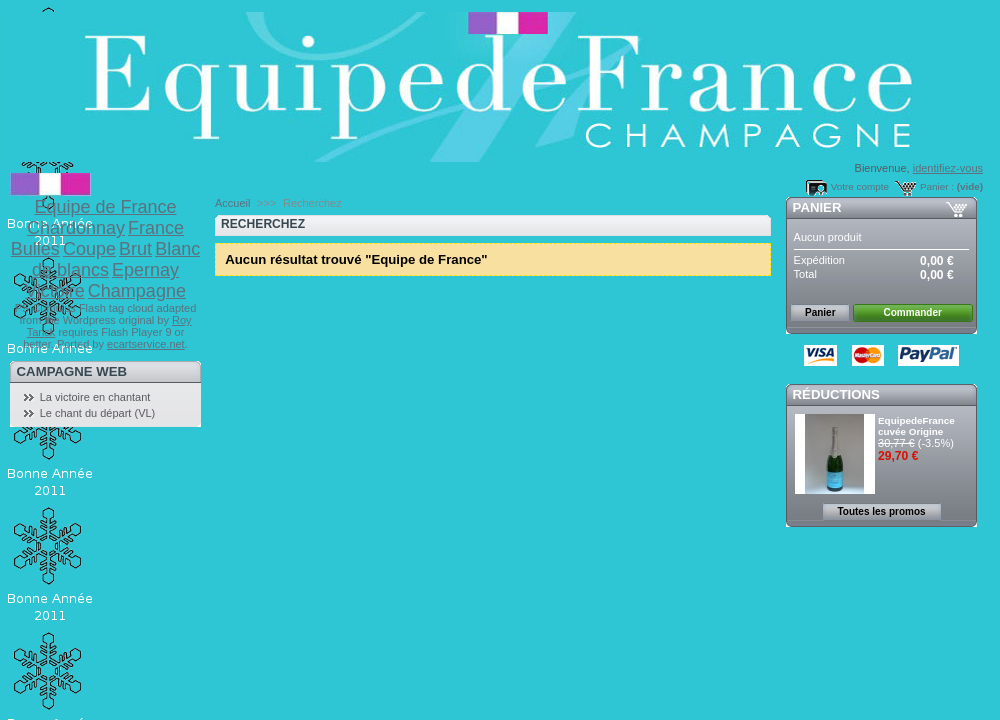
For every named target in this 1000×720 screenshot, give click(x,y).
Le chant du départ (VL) (98, 413)
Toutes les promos (881, 511)
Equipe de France (105, 207)
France (156, 228)
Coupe (89, 249)
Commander (913, 312)
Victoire (55, 291)
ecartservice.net (146, 344)
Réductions (836, 394)
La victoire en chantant (95, 397)
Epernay (145, 270)
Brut (135, 249)
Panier (817, 207)
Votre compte (860, 186)
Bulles (35, 249)
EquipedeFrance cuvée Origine (916, 426)
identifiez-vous (948, 168)
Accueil (232, 203)
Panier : (937, 186)
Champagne (137, 291)
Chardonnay (76, 228)
